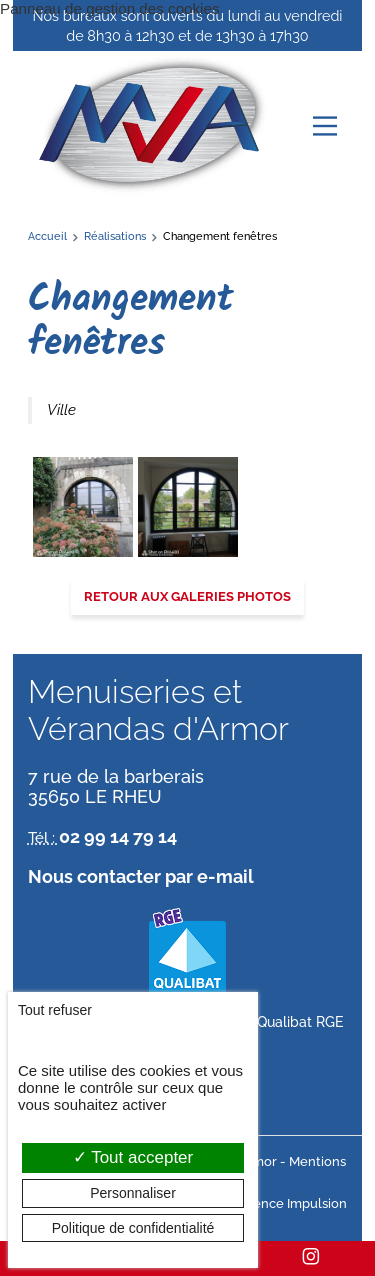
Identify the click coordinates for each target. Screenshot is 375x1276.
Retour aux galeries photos (187, 596)
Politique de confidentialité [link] (133, 1228)
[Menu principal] (325, 126)
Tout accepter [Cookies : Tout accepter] (133, 1157)
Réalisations (115, 236)
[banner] (150, 125)
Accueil (47, 236)
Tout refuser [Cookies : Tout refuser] (55, 1010)
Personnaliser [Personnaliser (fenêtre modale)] (133, 1193)
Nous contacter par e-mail (141, 876)
